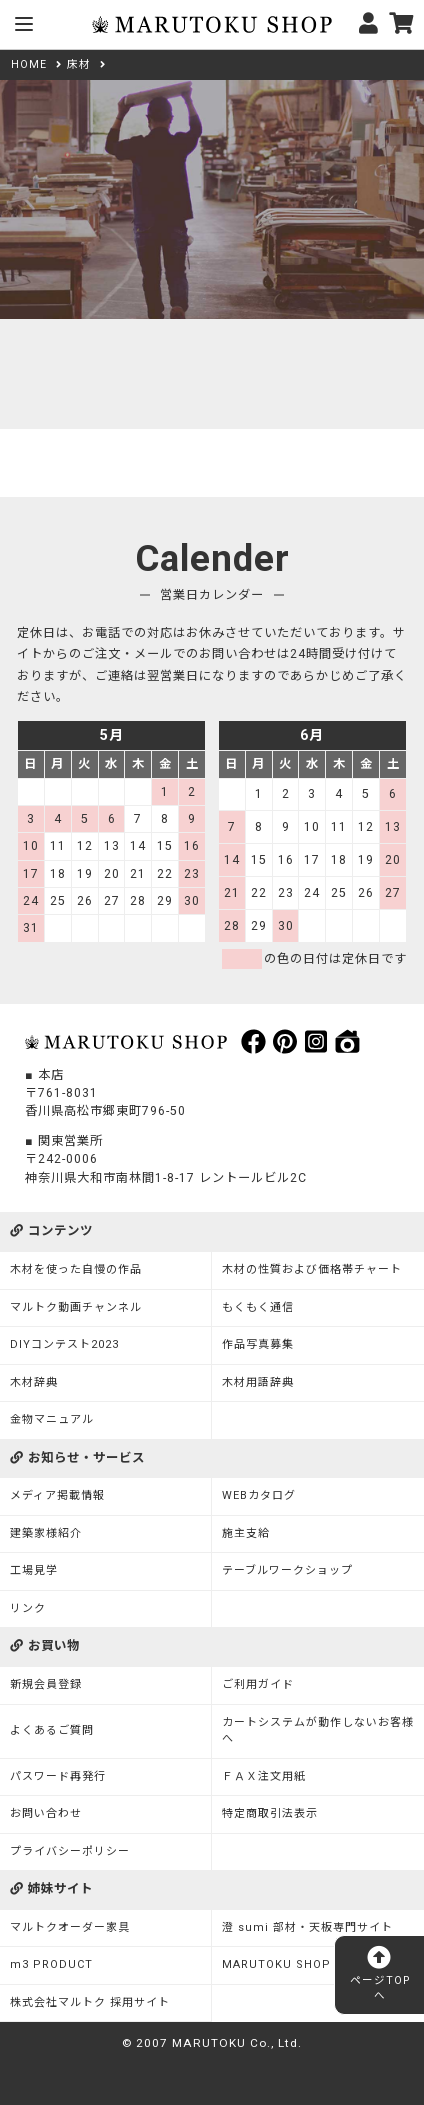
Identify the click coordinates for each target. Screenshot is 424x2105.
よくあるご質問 (52, 1730)
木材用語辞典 (258, 1382)
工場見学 (34, 1570)
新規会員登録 (46, 1684)
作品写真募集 (258, 1344)
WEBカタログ (259, 1495)
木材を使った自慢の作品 (76, 1269)
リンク (28, 1608)
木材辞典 (34, 1382)
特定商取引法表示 (270, 1813)
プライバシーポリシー (70, 1851)
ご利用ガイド (258, 1684)
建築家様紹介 (46, 1533)
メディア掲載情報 (57, 1495)
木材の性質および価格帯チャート (312, 1269)
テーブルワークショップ (287, 1570)
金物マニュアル (52, 1419)
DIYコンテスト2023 (64, 1344)
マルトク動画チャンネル (76, 1307)
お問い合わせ (46, 1813)
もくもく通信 (258, 1307)
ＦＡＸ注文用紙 (264, 1776)
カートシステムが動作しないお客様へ (318, 1731)
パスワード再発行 (58, 1776)
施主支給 (246, 1533)
